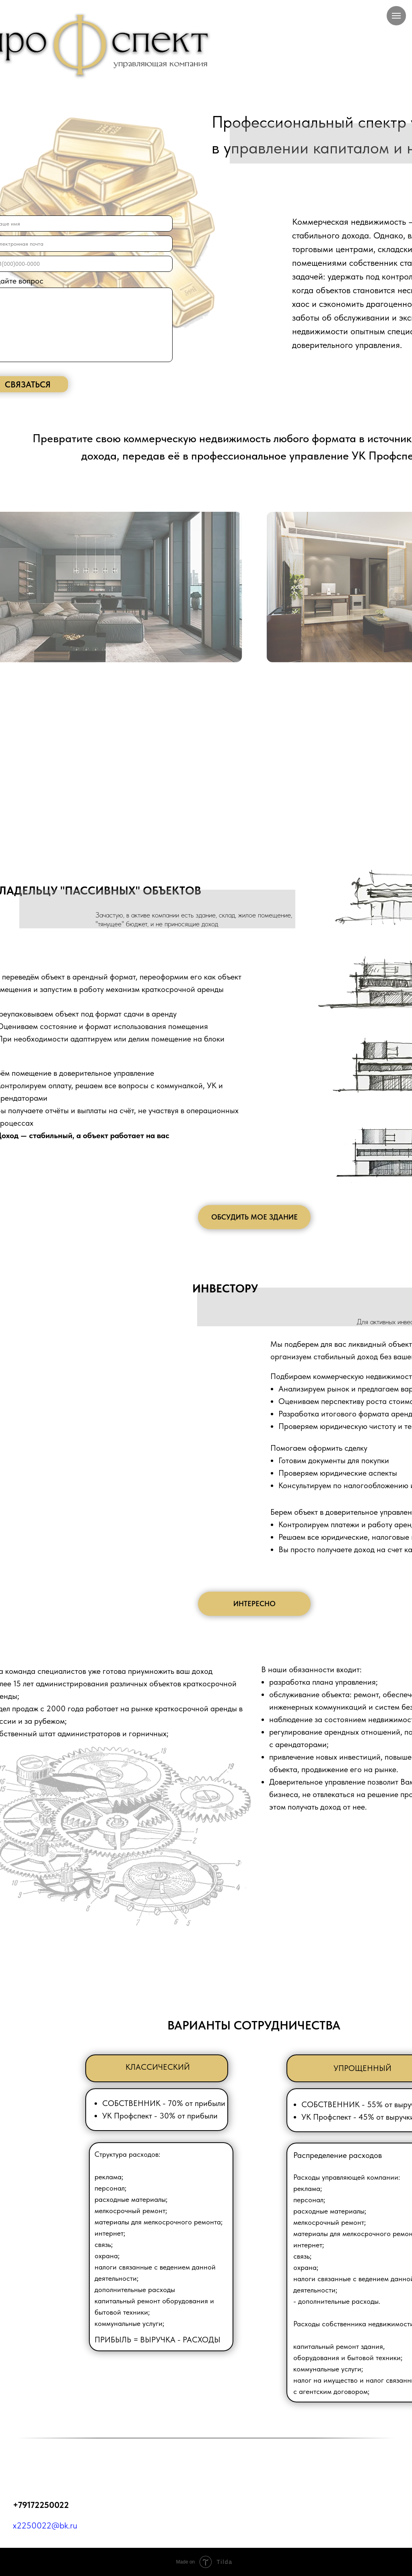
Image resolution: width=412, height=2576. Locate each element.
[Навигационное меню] (396, 16)
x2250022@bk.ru (45, 2525)
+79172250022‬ (41, 2504)
